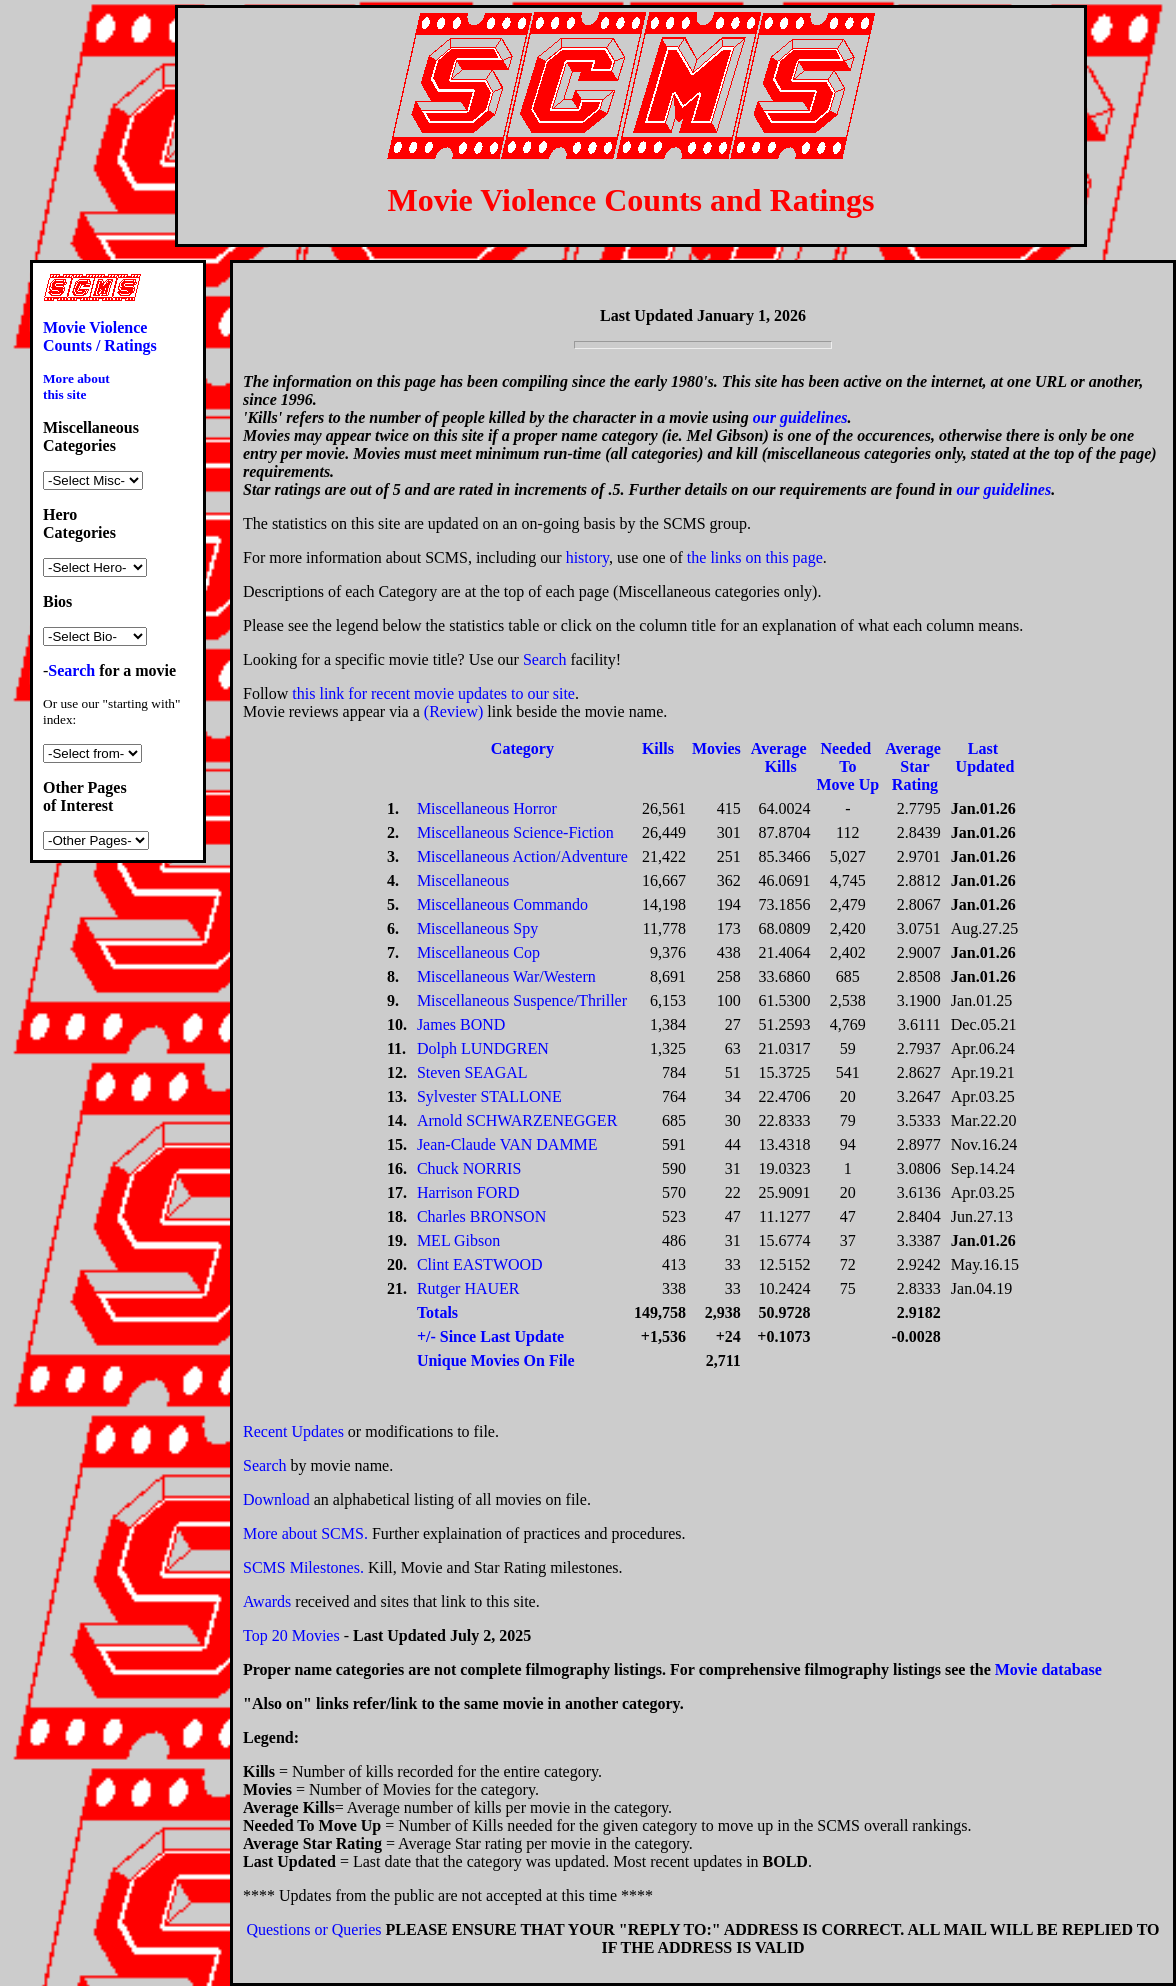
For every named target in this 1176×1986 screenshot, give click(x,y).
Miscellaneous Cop (478, 952)
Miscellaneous (463, 880)
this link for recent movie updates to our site (433, 693)
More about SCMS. (305, 1533)
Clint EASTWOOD (480, 1264)
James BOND (461, 1024)
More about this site (76, 386)
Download (276, 1499)
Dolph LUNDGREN (483, 1048)
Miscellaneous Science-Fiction (515, 832)
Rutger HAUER (468, 1288)
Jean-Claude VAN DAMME (507, 1144)
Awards (267, 1601)
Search (545, 659)
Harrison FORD (468, 1192)
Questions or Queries (313, 1929)
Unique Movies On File (496, 1360)
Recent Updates (293, 1431)
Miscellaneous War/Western (506, 976)
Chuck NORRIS (469, 1168)
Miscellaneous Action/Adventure (522, 856)
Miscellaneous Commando (502, 904)
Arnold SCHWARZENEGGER (517, 1120)
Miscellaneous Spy (477, 928)
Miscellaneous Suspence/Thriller (522, 1000)
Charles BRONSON (481, 1216)
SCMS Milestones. (303, 1567)
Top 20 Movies (291, 1635)
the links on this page (755, 557)
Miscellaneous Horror (487, 808)
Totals (437, 1312)
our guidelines (800, 417)
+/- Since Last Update (490, 1336)
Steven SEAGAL (472, 1072)
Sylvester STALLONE (489, 1096)
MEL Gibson (458, 1240)
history (587, 557)
